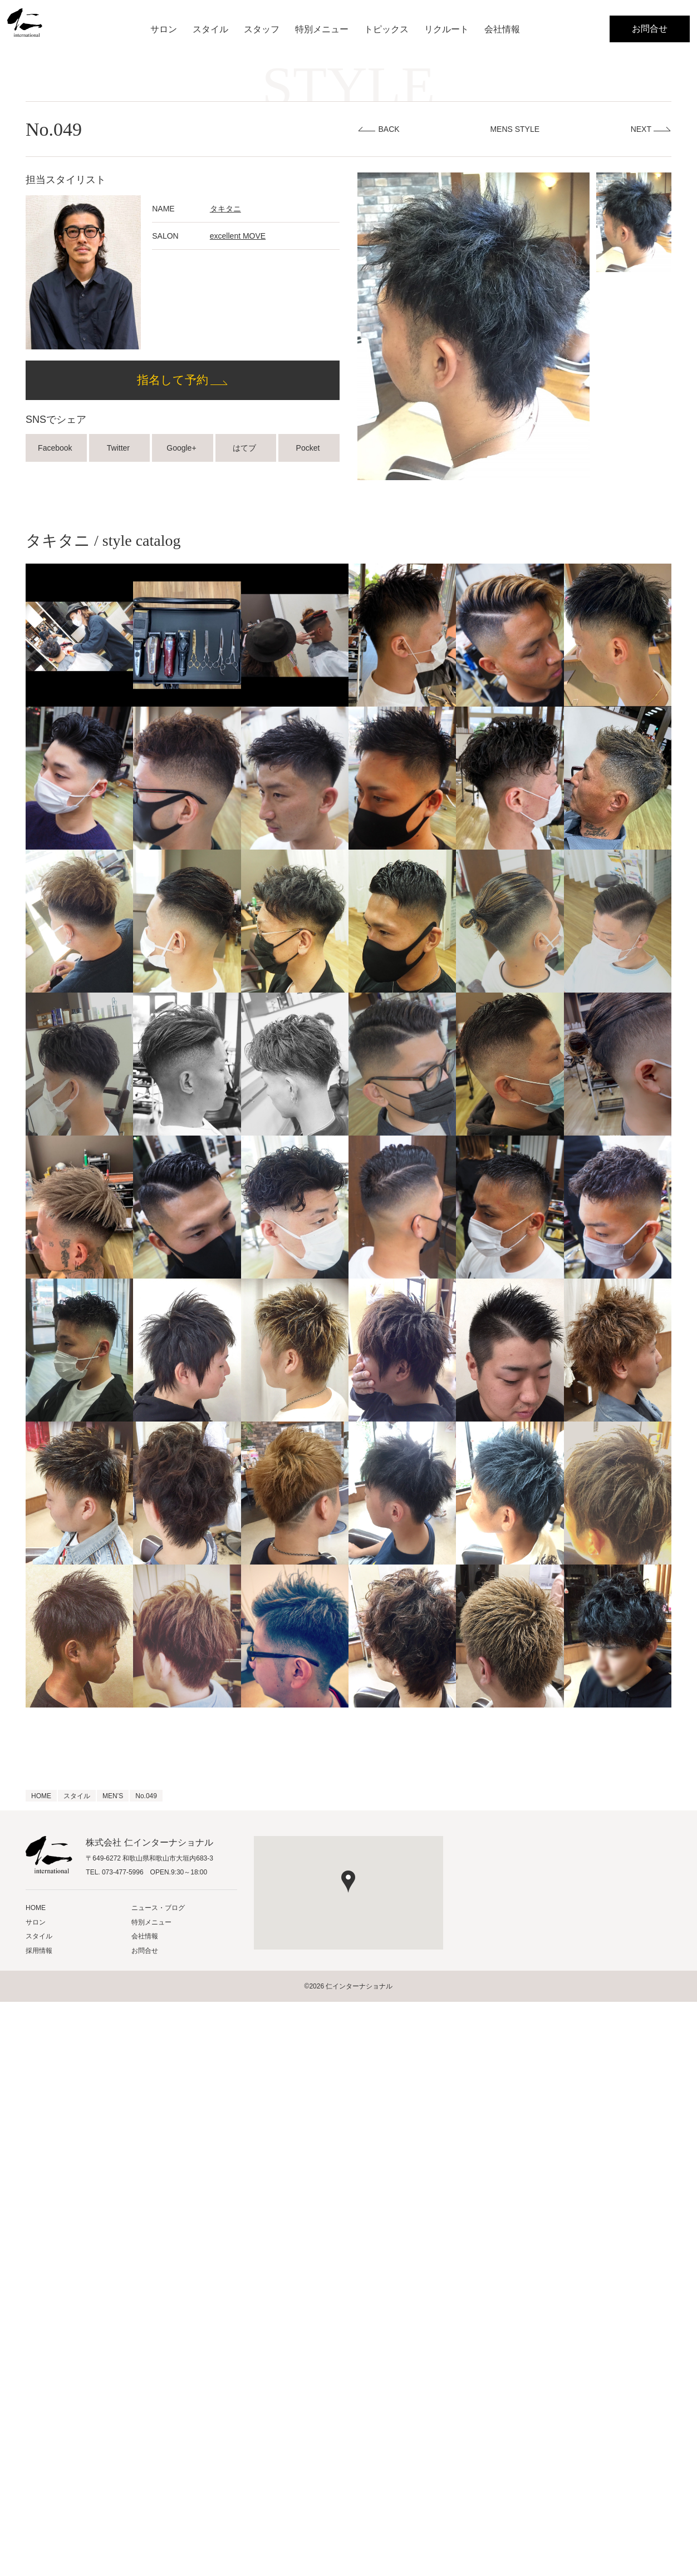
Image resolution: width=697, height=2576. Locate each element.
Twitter (119, 447)
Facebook (56, 447)
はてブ (245, 447)
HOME (36, 1908)
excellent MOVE (238, 235)
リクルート (446, 29)
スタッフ (261, 29)
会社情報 (502, 29)
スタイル (210, 29)
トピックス (386, 29)
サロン (163, 29)
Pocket (309, 447)
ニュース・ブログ (158, 1908)
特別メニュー (321, 29)
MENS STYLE (514, 129)
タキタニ (225, 208)
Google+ (182, 447)
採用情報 (39, 1951)
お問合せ (649, 28)
